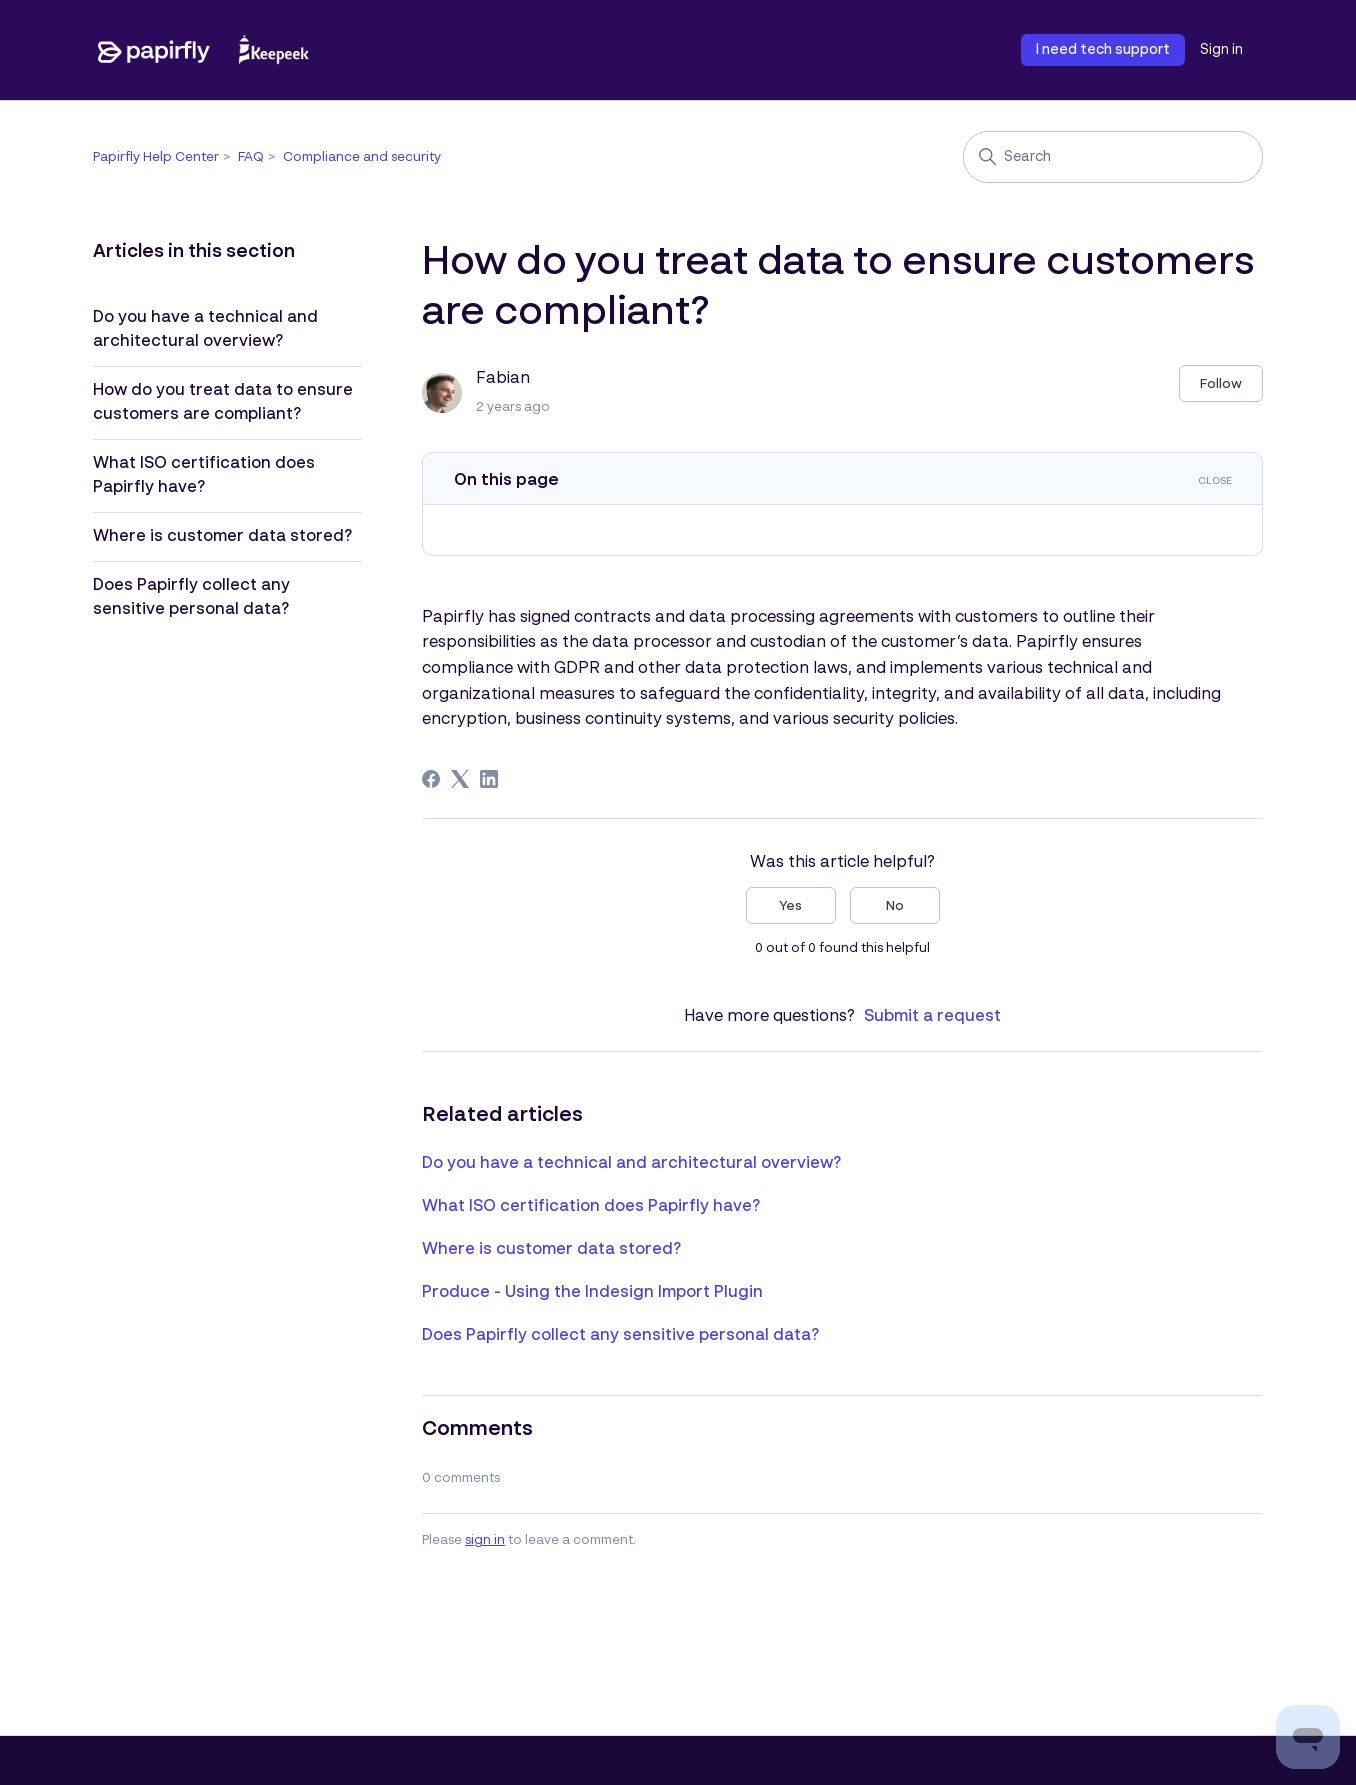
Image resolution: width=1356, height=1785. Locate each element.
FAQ (251, 157)
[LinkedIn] (489, 779)
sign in (485, 1540)
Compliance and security (362, 157)
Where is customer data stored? (222, 537)
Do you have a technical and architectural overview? (205, 330)
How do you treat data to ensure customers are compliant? (223, 403)
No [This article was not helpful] (895, 906)
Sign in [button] (1221, 50)
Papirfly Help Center (156, 157)
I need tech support (1103, 50)
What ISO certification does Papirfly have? (204, 476)
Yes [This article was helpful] (790, 906)
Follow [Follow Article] (1221, 384)
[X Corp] (460, 779)
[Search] (1113, 157)
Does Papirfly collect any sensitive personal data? (191, 598)
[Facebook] (431, 779)
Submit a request (932, 1017)
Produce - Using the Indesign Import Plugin (592, 1293)
